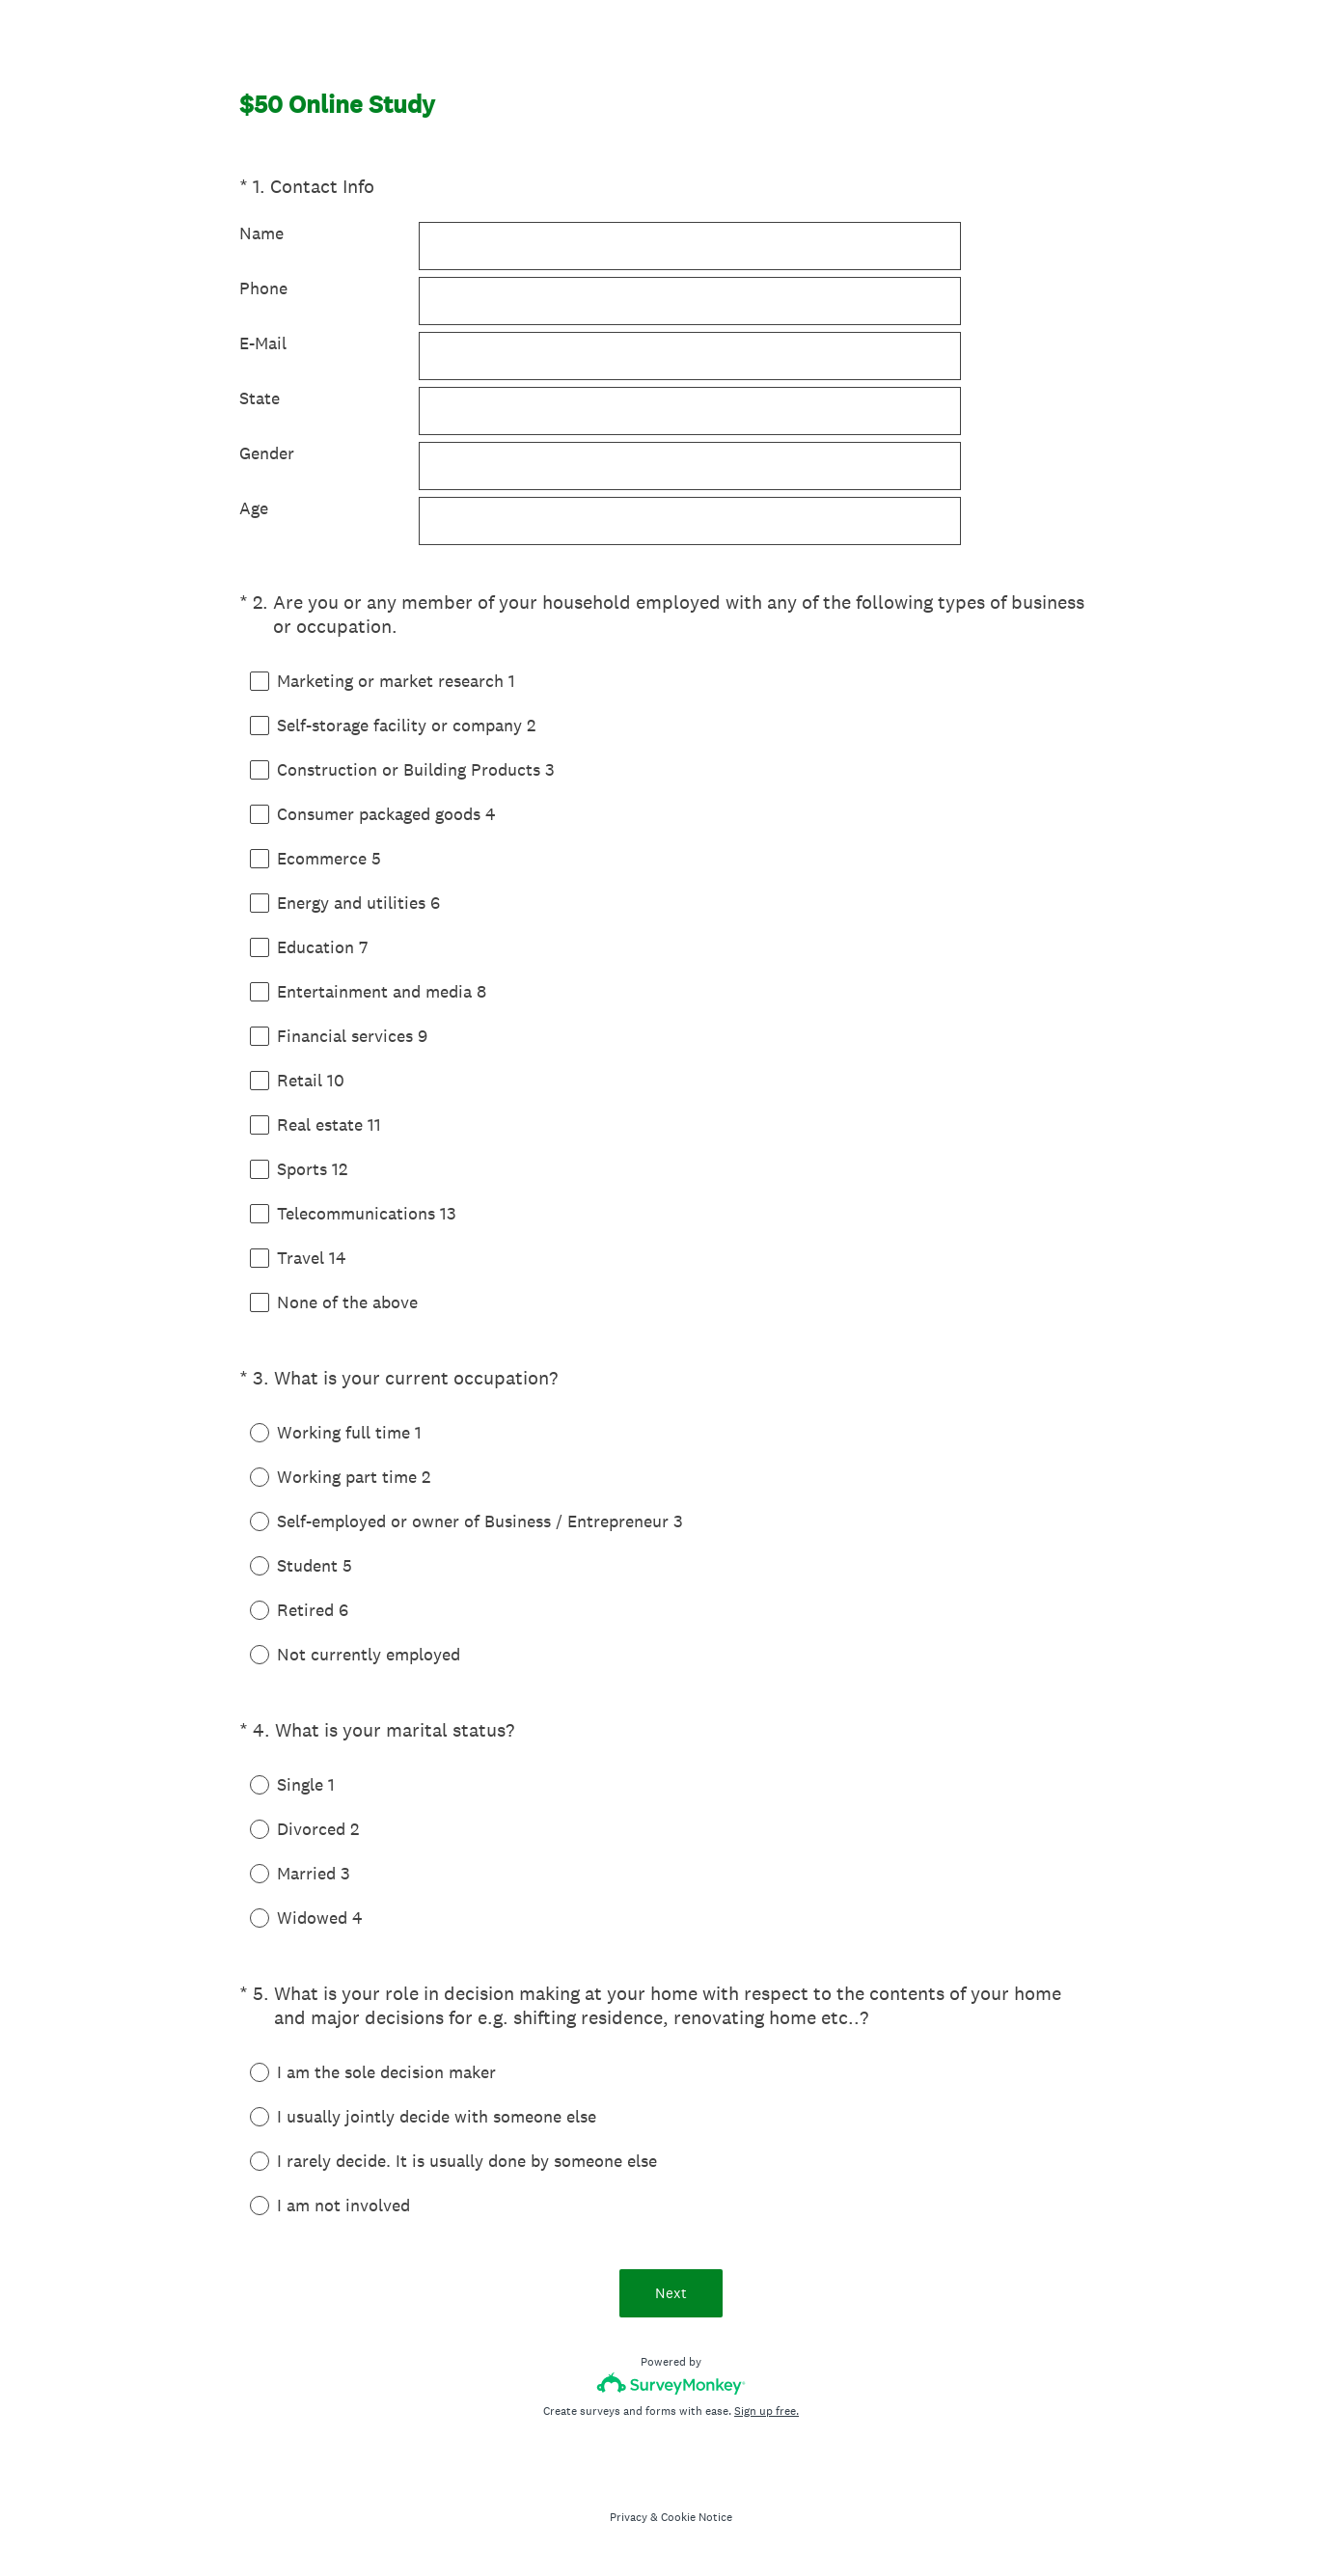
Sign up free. (766, 2411)
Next (671, 2293)
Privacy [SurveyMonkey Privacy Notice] (628, 2517)
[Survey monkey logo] (671, 2383)
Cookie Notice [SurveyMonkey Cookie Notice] (696, 2517)
